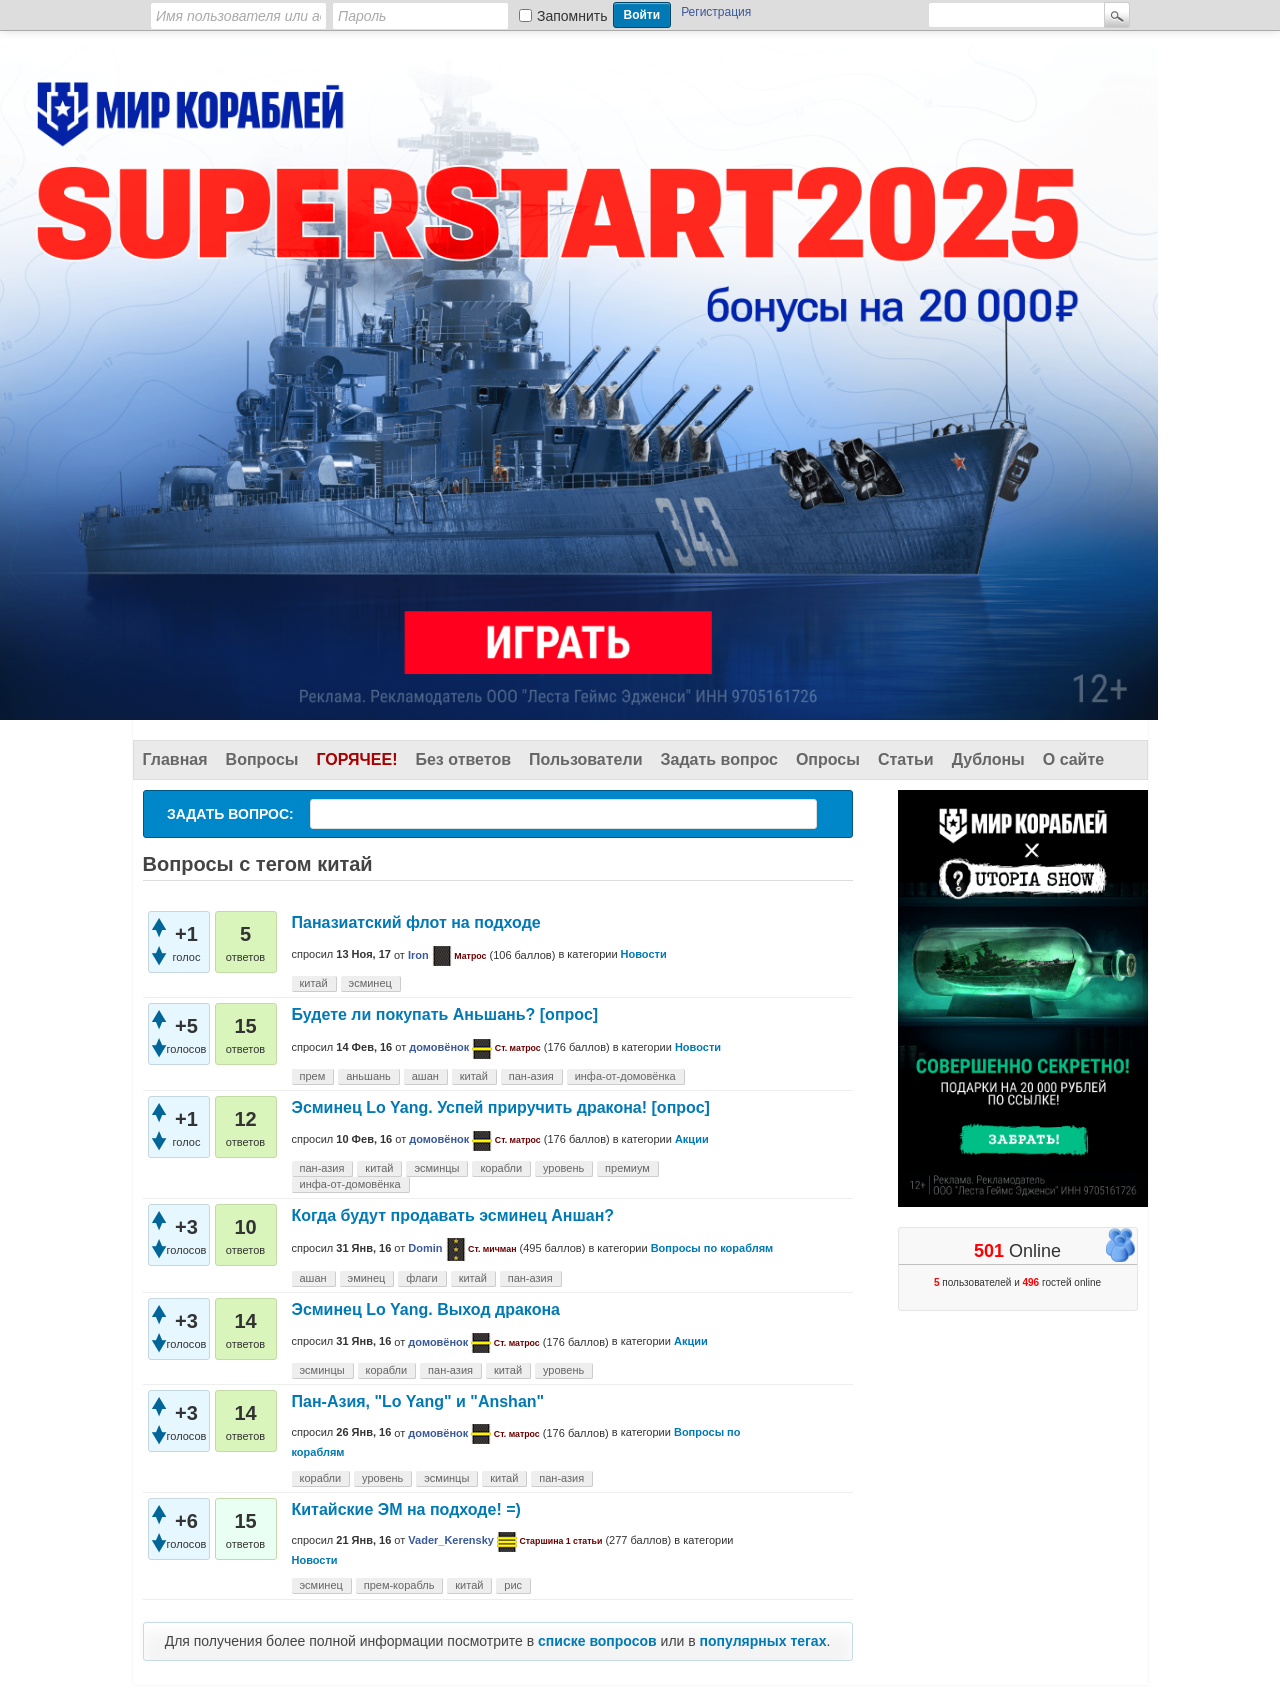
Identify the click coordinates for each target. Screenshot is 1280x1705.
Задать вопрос (719, 759)
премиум (627, 1168)
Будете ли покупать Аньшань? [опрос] (445, 1014)
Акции (692, 1139)
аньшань (368, 1076)
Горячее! (356, 759)
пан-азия (531, 1076)
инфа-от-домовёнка (625, 1076)
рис (513, 1585)
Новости (644, 955)
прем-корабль (399, 1585)
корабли (501, 1168)
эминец (367, 1278)
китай (314, 983)
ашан (425, 1076)
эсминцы (436, 1168)
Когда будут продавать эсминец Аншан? (453, 1215)
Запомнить (572, 16)
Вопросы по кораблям (712, 1248)
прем (313, 1076)
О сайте (1073, 759)
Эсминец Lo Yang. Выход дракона (426, 1309)
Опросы (828, 759)
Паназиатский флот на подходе (416, 922)
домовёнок (439, 1047)
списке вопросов (597, 1641)
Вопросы (262, 759)
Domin (425, 1248)
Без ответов (463, 759)
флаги (422, 1278)
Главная (175, 759)
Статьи (906, 759)
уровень (563, 1168)
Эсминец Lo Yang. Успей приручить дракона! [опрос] (501, 1107)
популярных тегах (763, 1641)
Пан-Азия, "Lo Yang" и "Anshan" (418, 1401)
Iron (418, 955)
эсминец (370, 983)
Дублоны (988, 759)
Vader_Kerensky (451, 1540)
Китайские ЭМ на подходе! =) (406, 1509)
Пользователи (585, 759)
